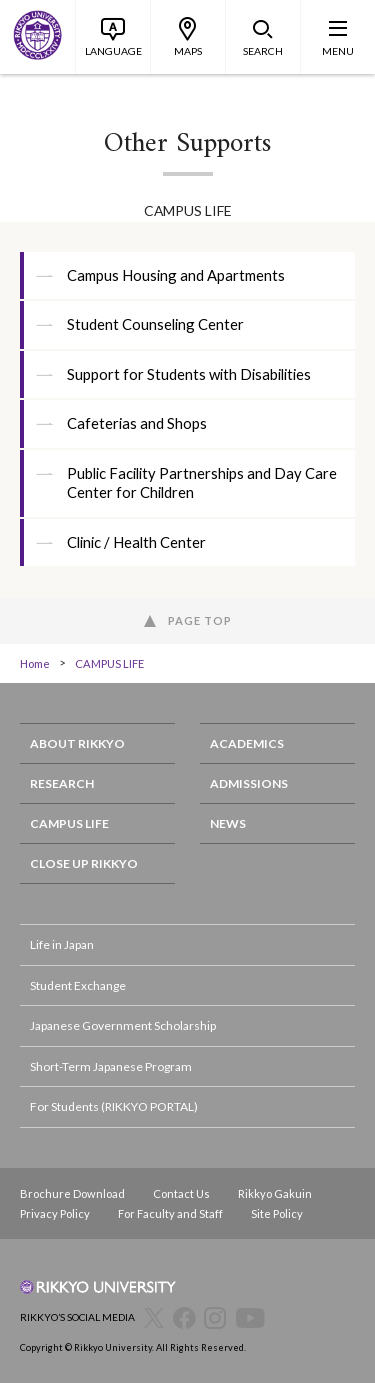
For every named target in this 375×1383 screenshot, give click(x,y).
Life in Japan (62, 944)
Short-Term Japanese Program (111, 1066)
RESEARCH (62, 783)
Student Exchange (78, 985)
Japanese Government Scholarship (123, 1025)
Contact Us (181, 1193)
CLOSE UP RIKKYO (84, 863)
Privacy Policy (55, 1213)
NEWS (228, 823)
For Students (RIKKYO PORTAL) (114, 1106)
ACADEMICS (247, 743)
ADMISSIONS (249, 783)
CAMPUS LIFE (109, 663)
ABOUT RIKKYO (77, 743)
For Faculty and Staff (170, 1213)
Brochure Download (72, 1193)
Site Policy (277, 1213)
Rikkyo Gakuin (275, 1193)
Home (35, 663)
